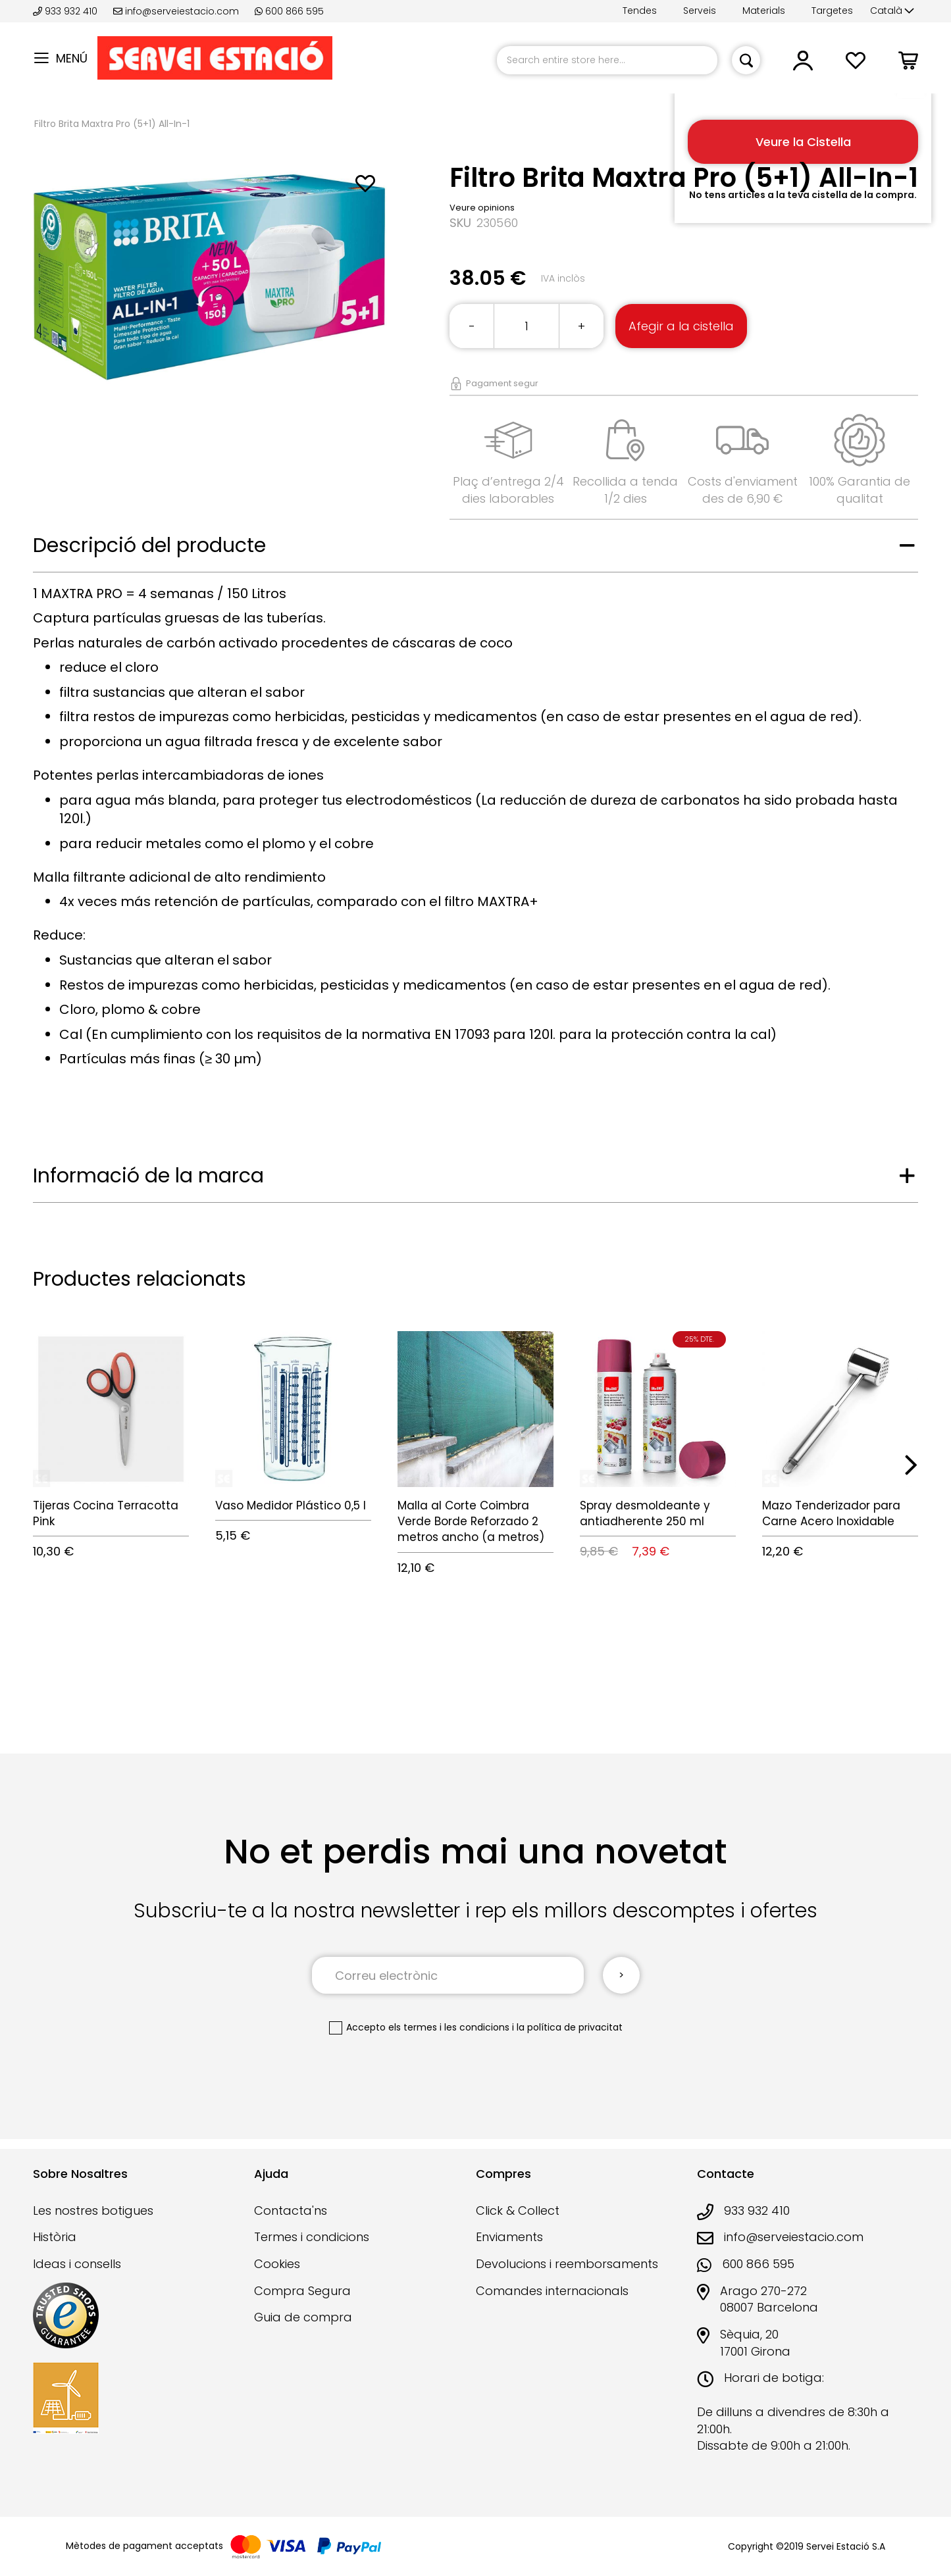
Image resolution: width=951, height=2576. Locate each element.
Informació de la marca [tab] (148, 1176)
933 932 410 (66, 11)
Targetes (832, 10)
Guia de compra (303, 2317)
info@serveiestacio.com (176, 11)
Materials (763, 10)
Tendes (640, 10)
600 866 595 (289, 11)
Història (54, 2237)
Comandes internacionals (552, 2291)
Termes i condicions (311, 2237)
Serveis (699, 10)
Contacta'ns (290, 2210)
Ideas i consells (77, 2264)
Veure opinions (482, 207)
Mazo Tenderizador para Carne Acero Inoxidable (831, 1513)
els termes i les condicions (448, 2027)
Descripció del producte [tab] (149, 545)
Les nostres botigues (93, 2210)
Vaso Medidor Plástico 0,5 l (290, 1505)
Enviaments (509, 2237)
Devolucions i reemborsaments (567, 2264)
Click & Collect (517, 2210)
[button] (892, 11)
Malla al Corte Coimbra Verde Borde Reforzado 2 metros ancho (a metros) (471, 1522)
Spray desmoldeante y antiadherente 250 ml (645, 1513)
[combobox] (607, 60)
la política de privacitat (570, 2027)
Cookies (277, 2264)
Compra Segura (302, 2291)
